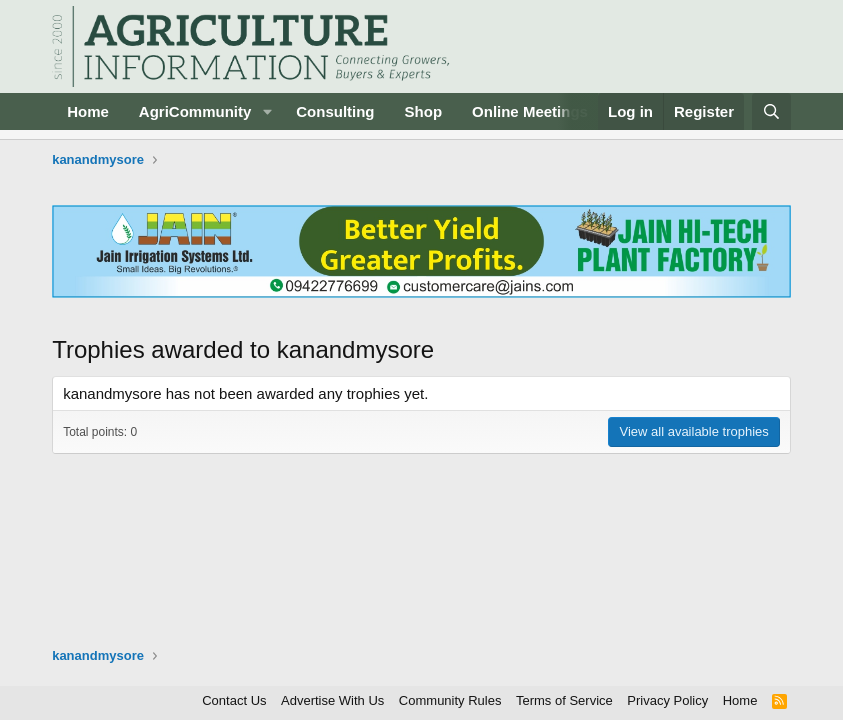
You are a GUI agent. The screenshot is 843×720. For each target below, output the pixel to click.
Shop (424, 111)
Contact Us (234, 700)
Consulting (335, 111)
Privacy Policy (667, 700)
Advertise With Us (332, 700)
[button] (267, 111)
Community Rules (450, 700)
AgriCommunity (195, 111)
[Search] (771, 111)
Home (88, 111)
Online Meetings (530, 111)
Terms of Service (564, 700)
